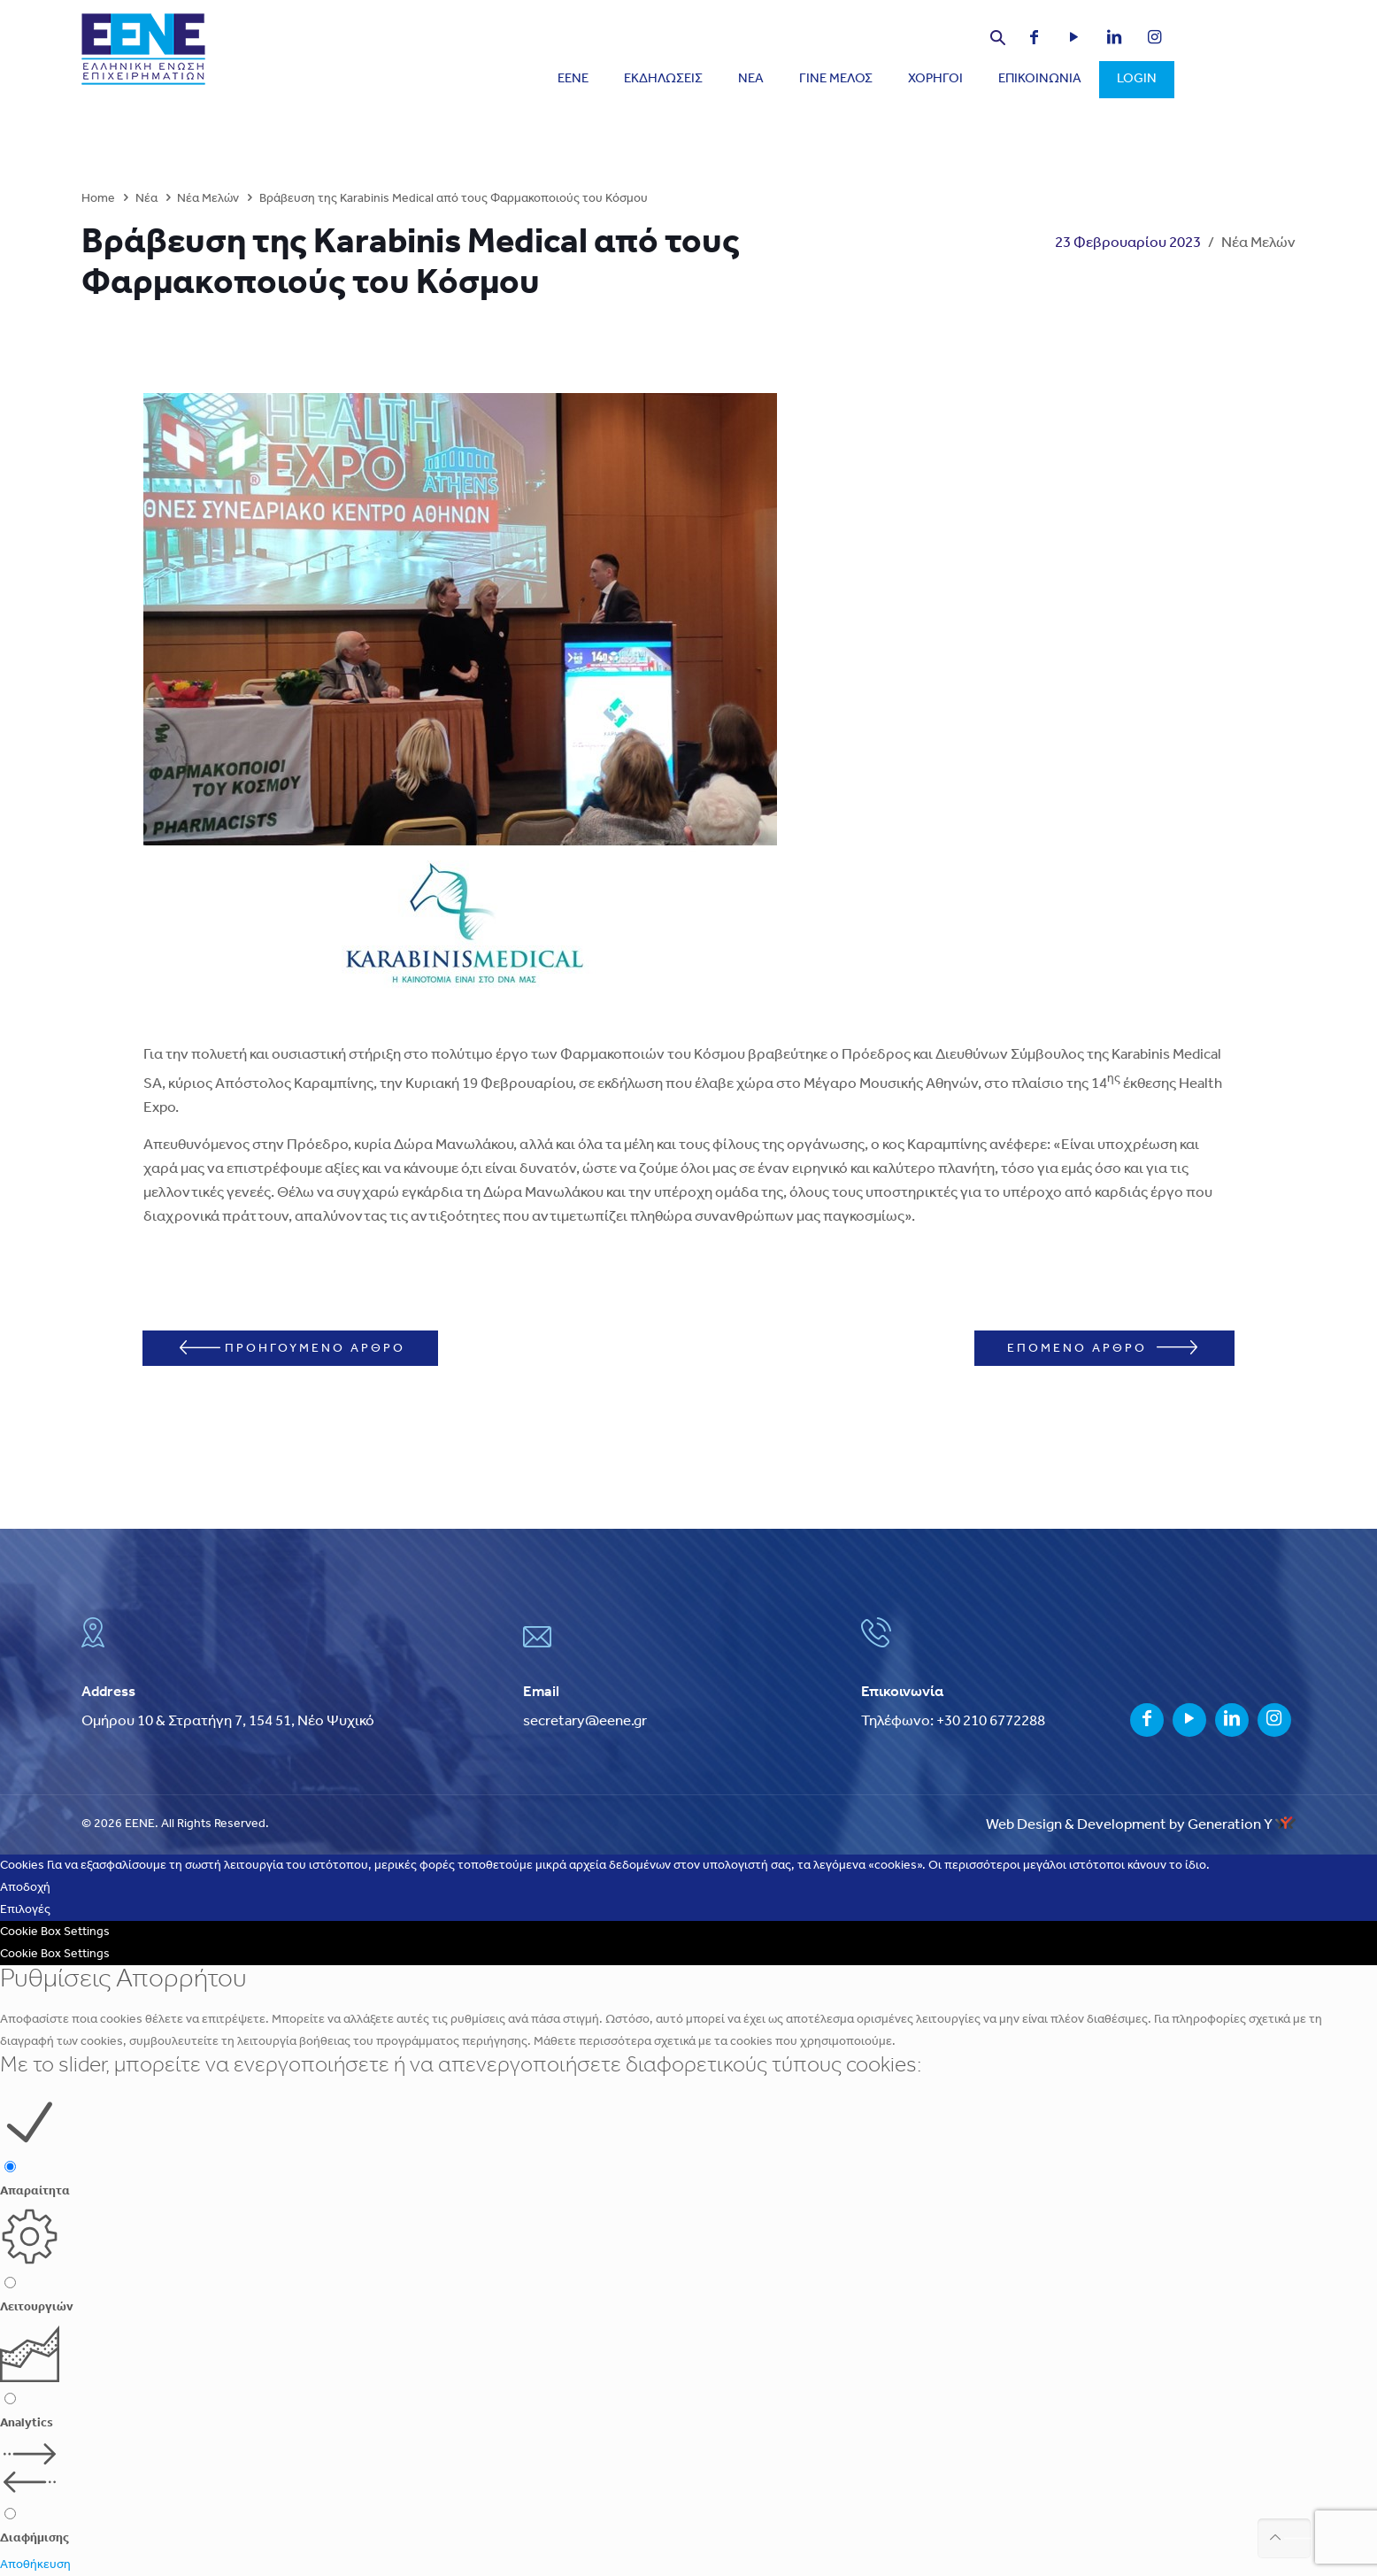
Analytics (26, 2423)
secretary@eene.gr (585, 1721)
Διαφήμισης (34, 2538)
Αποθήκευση (35, 2565)
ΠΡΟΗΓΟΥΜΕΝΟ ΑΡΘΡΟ (292, 1347)
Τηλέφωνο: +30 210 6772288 (953, 1721)
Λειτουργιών (36, 2307)
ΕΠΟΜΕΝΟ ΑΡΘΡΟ (1102, 1347)
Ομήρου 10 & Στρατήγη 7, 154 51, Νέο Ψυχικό (227, 1721)
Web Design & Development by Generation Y (1141, 1824)
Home (98, 198)
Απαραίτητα (35, 2191)
